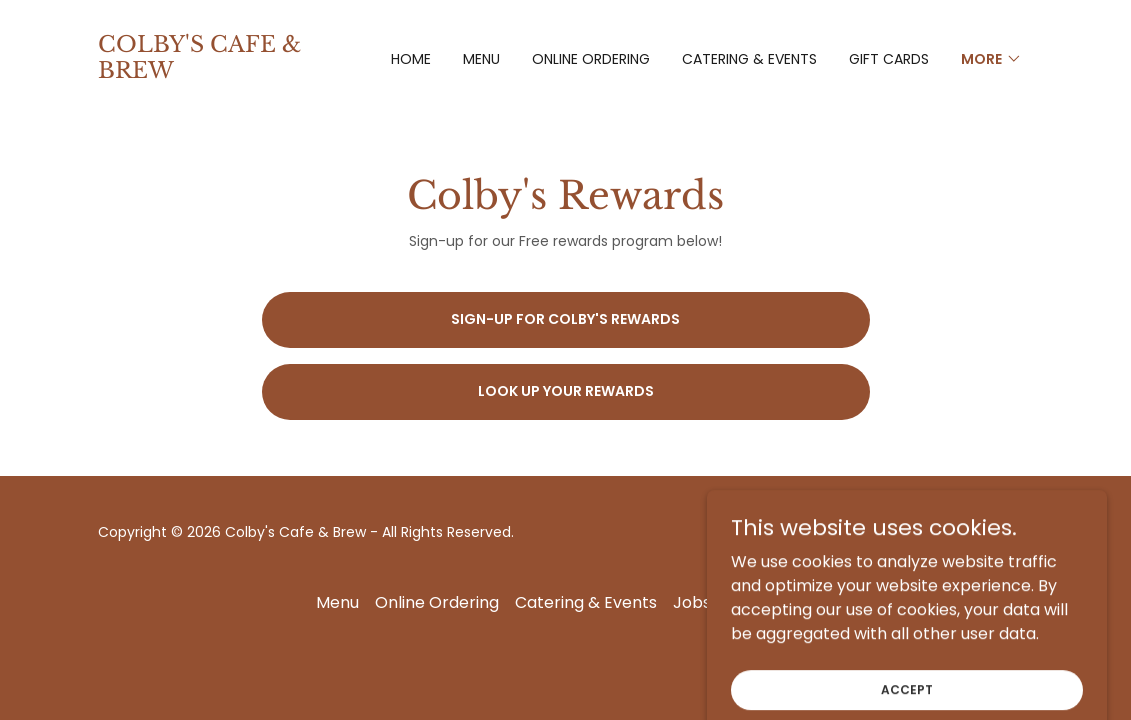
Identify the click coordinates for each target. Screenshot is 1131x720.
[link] (215, 72)
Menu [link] (481, 59)
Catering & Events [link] (749, 59)
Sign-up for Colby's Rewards (565, 319)
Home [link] (411, 59)
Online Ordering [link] (591, 59)
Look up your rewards (566, 391)
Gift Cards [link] (889, 59)
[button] (991, 59)
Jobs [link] (692, 602)
